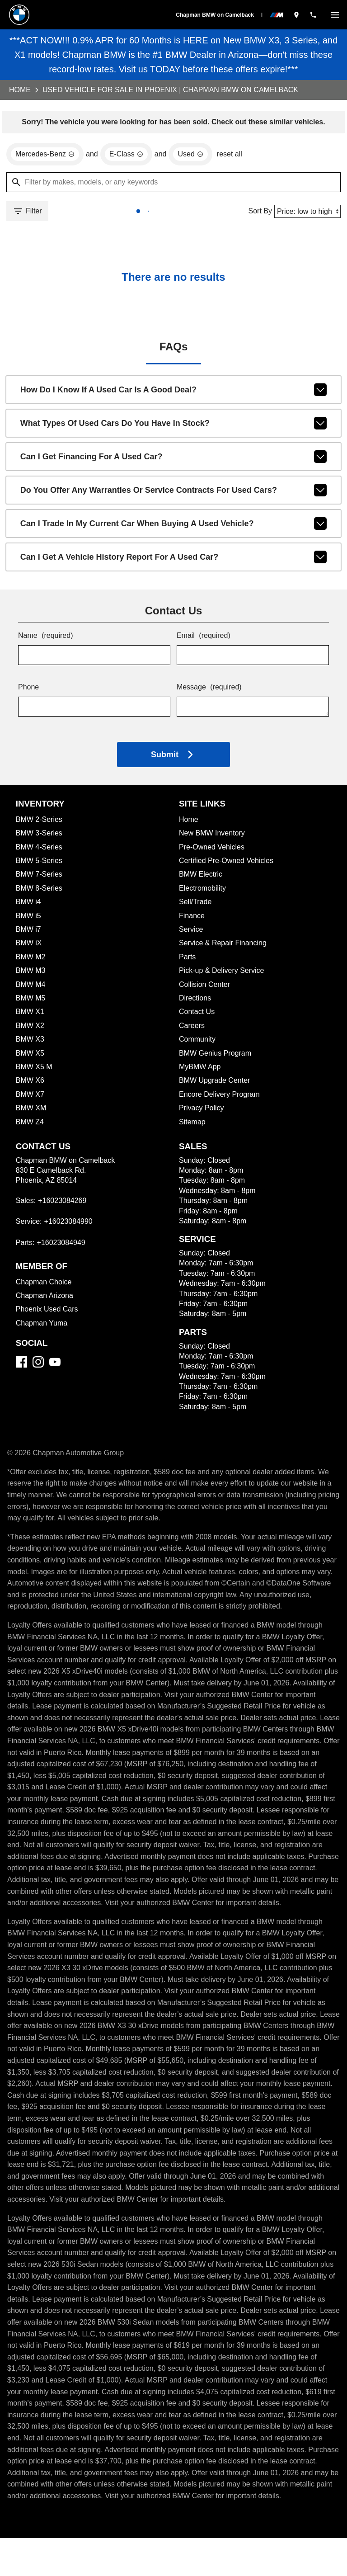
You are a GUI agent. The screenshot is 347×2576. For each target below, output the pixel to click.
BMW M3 (31, 974)
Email (204, 640)
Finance (192, 919)
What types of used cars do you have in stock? (173, 426)
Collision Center (205, 988)
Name (46, 640)
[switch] (335, 14)
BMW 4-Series (40, 850)
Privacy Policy (202, 1111)
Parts (187, 960)
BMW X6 (30, 1084)
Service (191, 933)
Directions (195, 1001)
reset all (234, 155)
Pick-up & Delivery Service (223, 974)
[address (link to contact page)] (296, 14)
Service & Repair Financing (223, 946)
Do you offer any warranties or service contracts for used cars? (173, 493)
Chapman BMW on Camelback (215, 15)
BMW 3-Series (40, 836)
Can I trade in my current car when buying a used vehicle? (173, 527)
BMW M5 (31, 1001)
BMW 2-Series (40, 823)
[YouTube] (54, 1365)
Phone (28, 691)
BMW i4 (29, 905)
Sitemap (192, 1125)
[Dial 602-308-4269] (313, 14)
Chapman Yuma (41, 1326)
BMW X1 (29, 1015)
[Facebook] (21, 1365)
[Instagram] (38, 1365)
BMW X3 (30, 1042)
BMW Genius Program (216, 1057)
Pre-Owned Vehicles (213, 850)
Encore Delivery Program (220, 1098)
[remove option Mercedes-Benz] (46, 155)
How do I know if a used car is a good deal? (173, 393)
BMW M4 (31, 988)
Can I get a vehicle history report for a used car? (173, 560)
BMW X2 (30, 1029)
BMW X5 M (34, 1070)
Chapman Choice (44, 1285)
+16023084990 (70, 1225)
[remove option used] (194, 155)
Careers (192, 1029)
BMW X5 (30, 1057)
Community (197, 1042)
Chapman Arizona (45, 1299)
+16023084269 (64, 1204)
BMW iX (29, 946)
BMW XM (31, 1111)
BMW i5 (29, 919)
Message (210, 691)
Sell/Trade (196, 905)
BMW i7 (28, 933)
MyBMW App (200, 1070)
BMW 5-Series (40, 864)
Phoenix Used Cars (47, 1312)
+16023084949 (63, 1246)
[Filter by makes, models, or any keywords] (173, 183)
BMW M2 (31, 960)
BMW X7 (29, 1098)
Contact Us (197, 1015)
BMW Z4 (30, 1125)
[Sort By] (306, 212)
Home (20, 89)
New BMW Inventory (212, 836)
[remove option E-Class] (129, 155)
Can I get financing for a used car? (173, 460)
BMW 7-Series (39, 877)
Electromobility (203, 891)
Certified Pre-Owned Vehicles (228, 864)
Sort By (258, 212)
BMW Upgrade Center (215, 1084)
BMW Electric (201, 877)
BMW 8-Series (40, 891)
